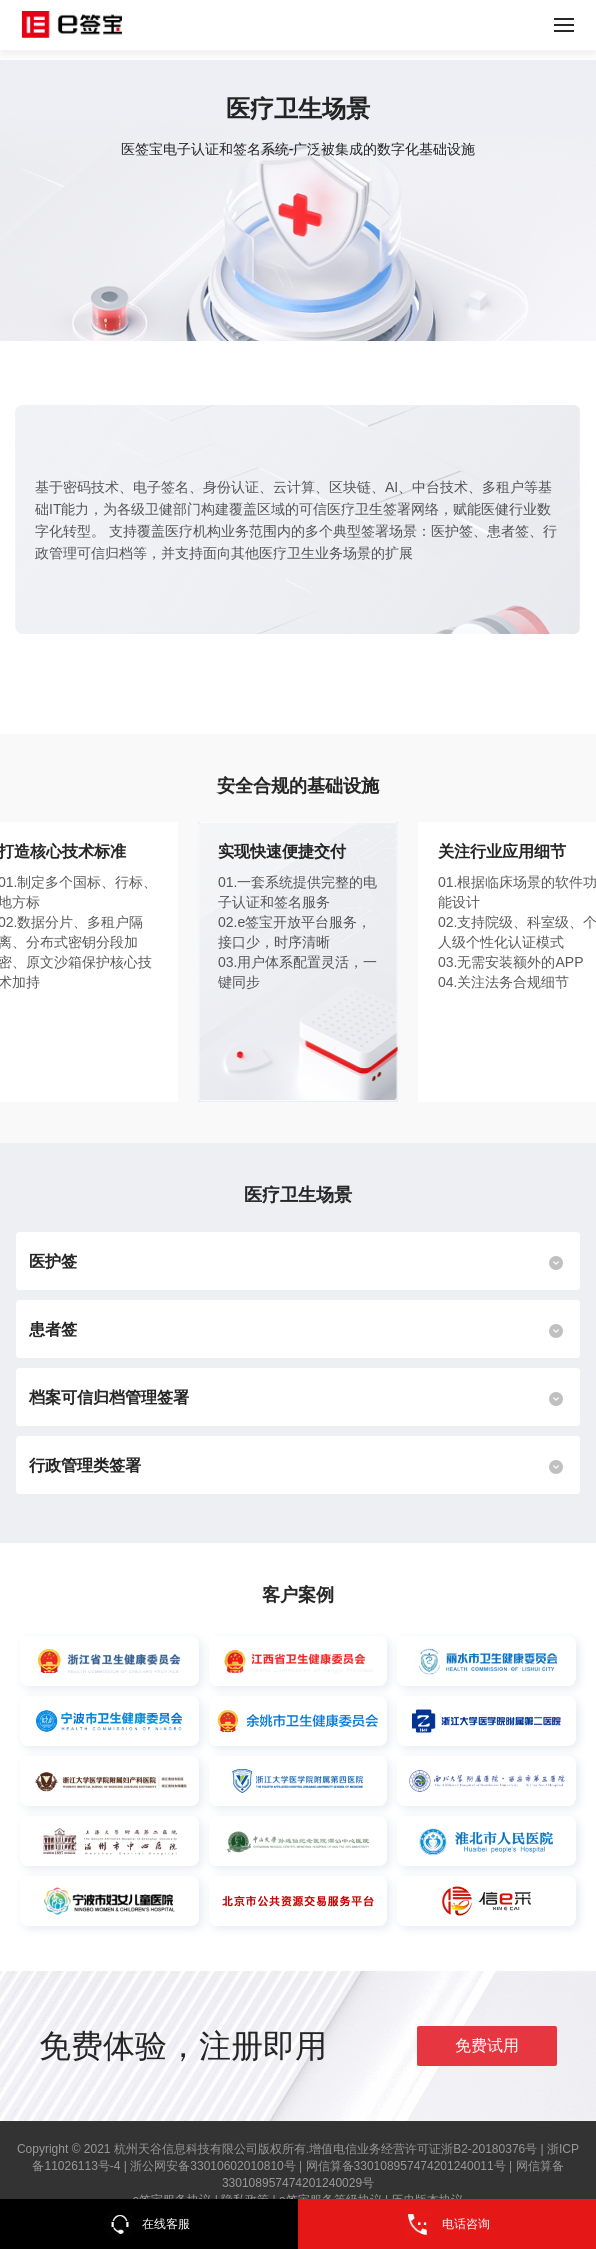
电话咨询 (447, 2224)
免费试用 (487, 2045)
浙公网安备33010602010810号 (212, 2166)
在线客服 (149, 2224)
